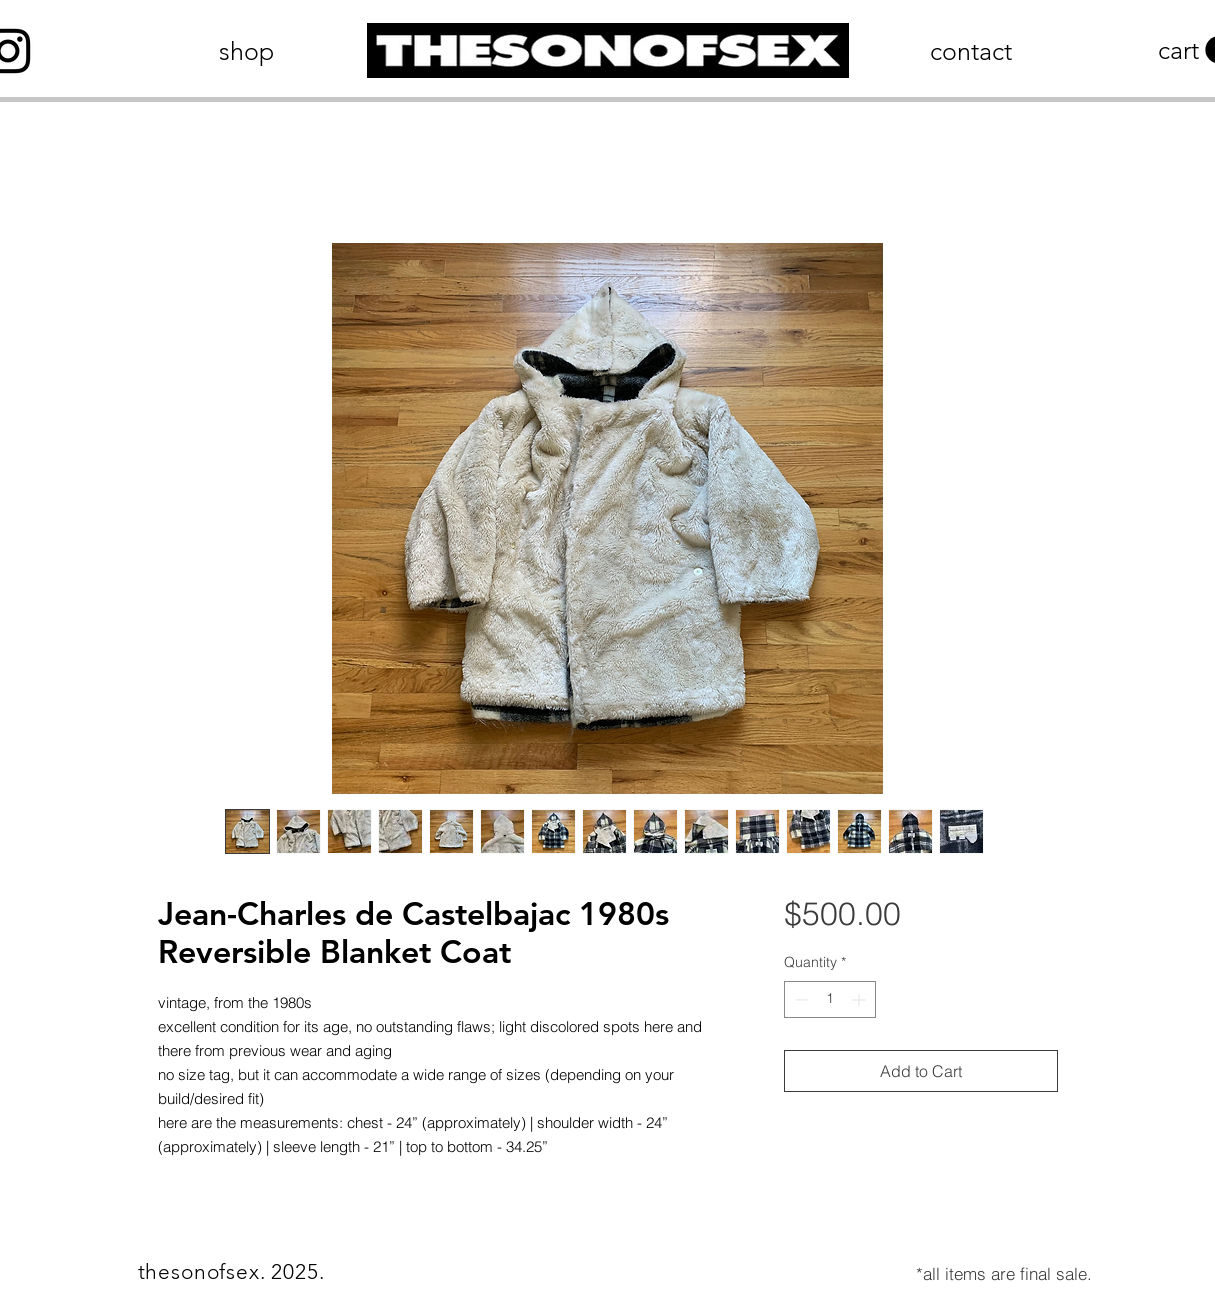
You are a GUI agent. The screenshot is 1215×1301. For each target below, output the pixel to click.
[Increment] (860, 999)
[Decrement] (799, 999)
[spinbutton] (830, 999)
